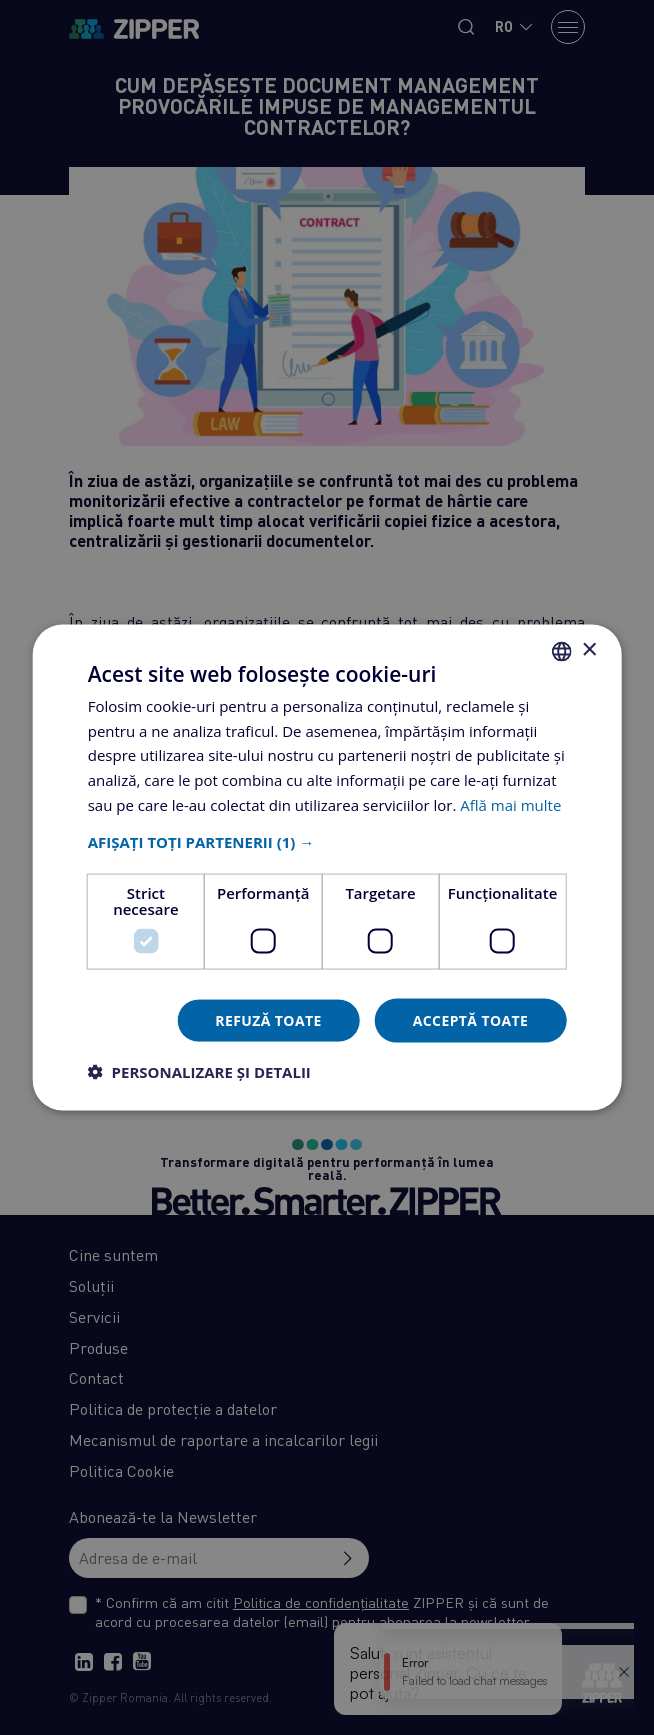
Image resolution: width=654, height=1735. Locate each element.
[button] (327, 841)
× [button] (588, 650)
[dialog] (327, 867)
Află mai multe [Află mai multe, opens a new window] (510, 804)
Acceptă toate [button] (471, 1019)
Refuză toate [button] (268, 1019)
